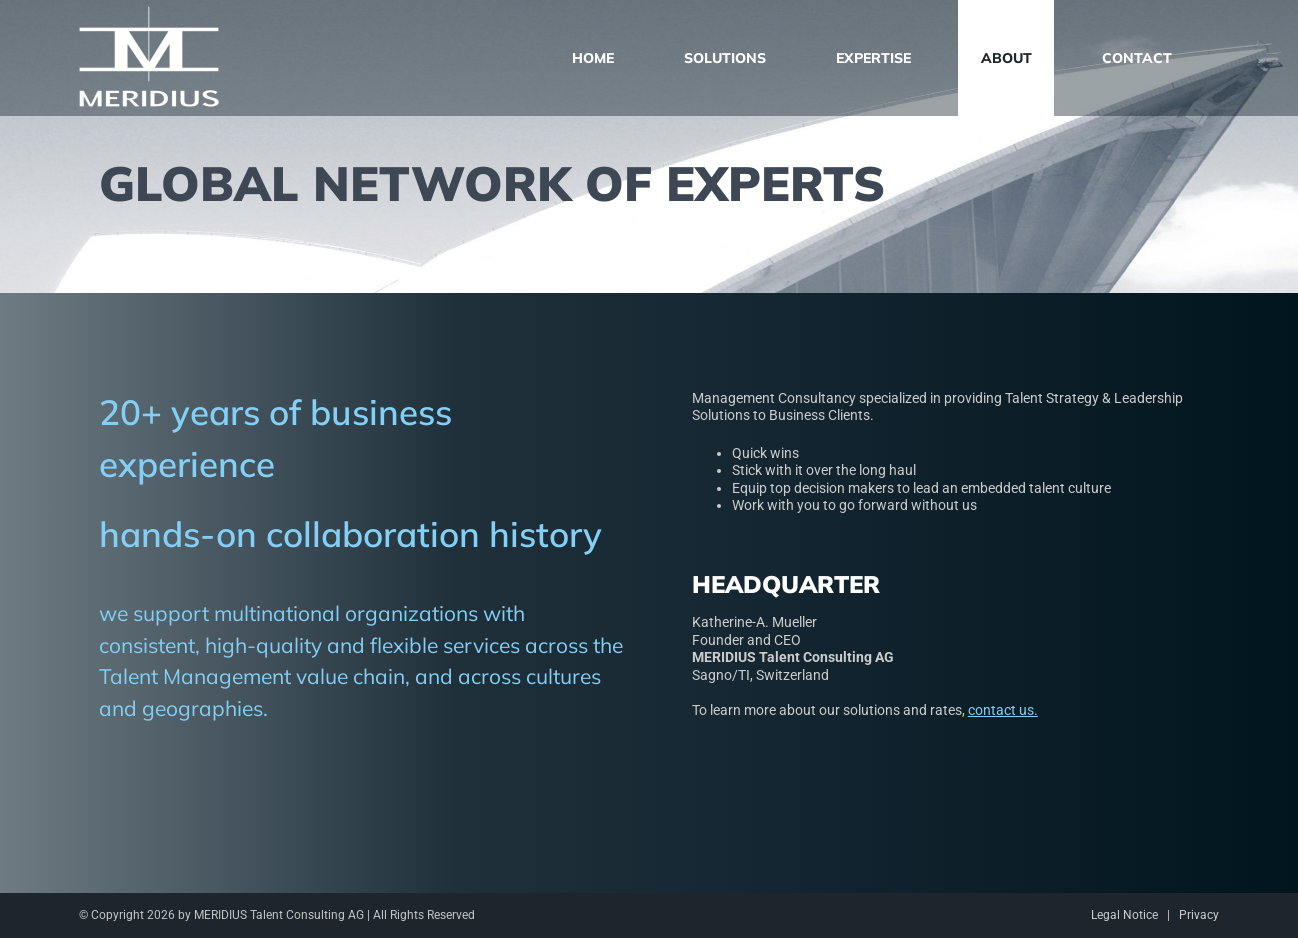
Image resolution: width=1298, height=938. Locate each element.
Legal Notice (1124, 915)
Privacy (1199, 915)
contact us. (1003, 710)
